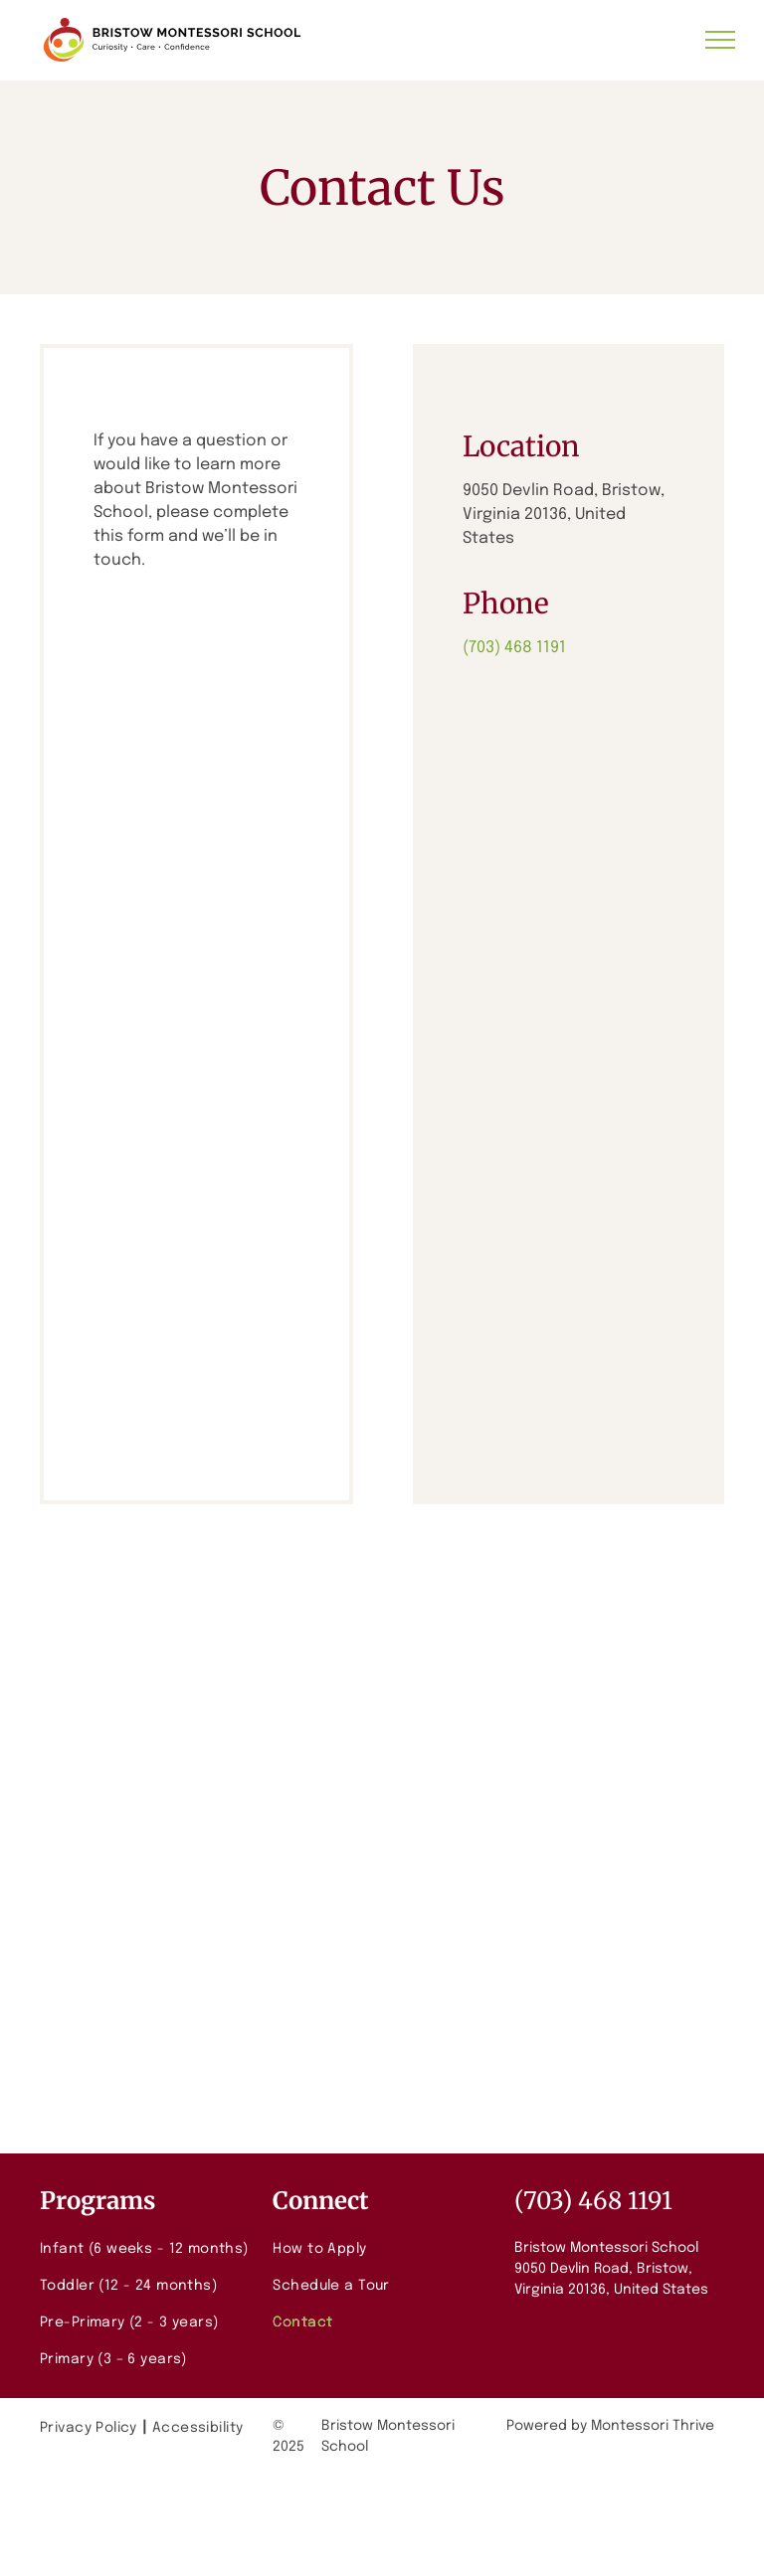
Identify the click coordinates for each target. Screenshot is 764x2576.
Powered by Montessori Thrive (610, 2426)
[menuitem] (149, 2249)
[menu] (720, 40)
